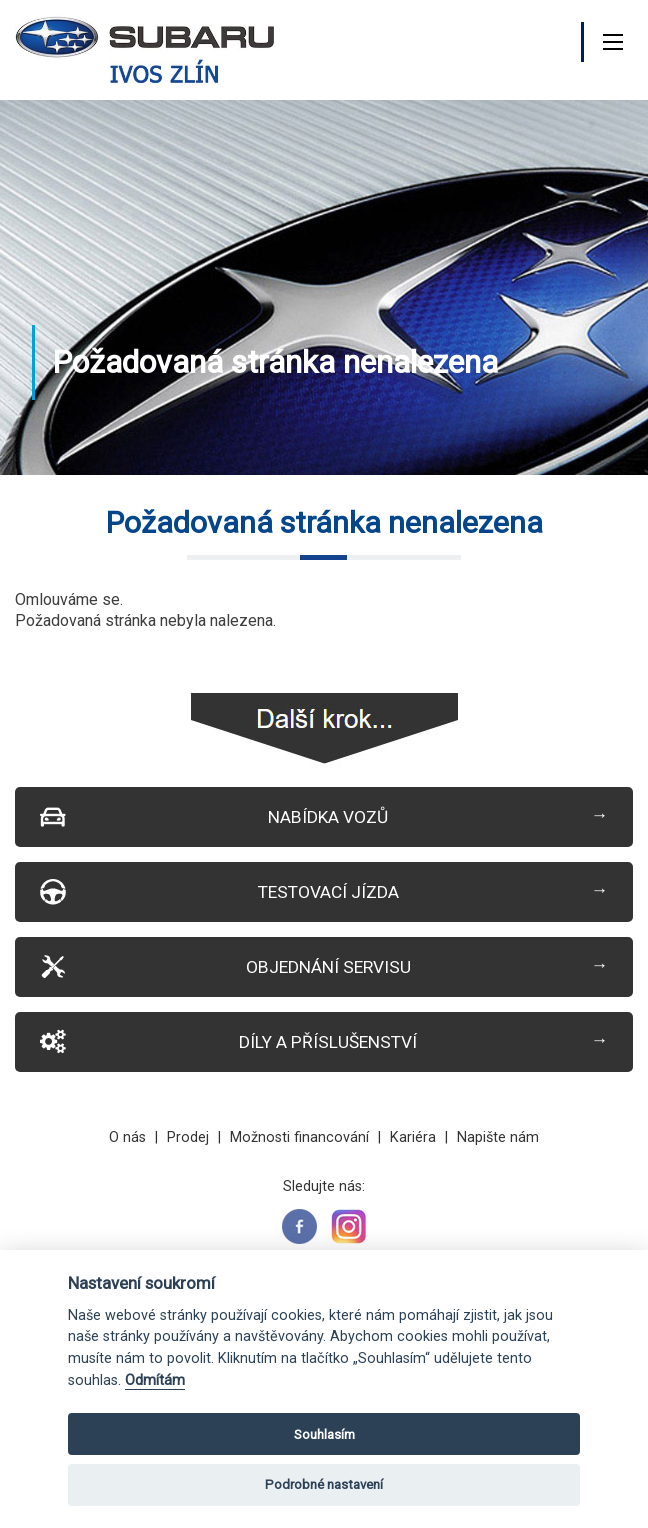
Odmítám (155, 1380)
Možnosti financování (299, 1137)
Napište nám (498, 1137)
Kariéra (413, 1137)
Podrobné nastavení (324, 1484)
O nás (127, 1137)
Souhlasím (324, 1434)
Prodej (188, 1137)
